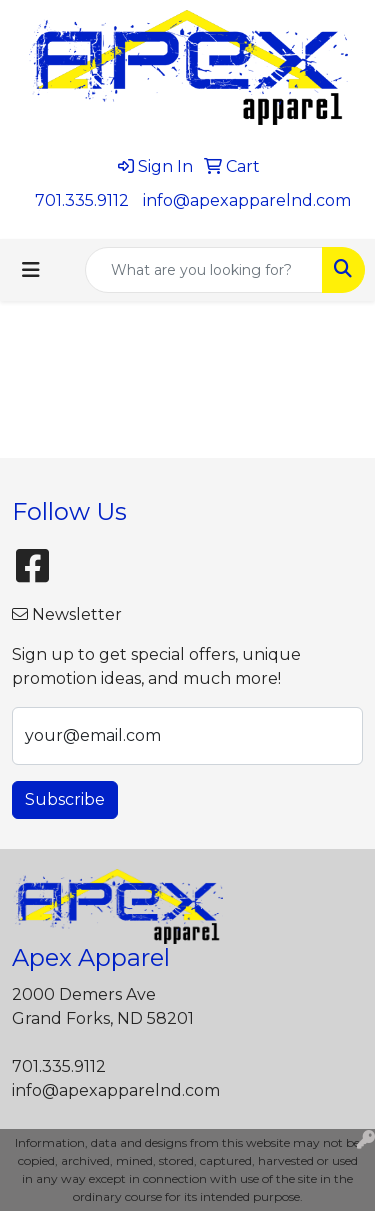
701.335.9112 (82, 200)
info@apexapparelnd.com (247, 200)
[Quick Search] (204, 270)
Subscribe (65, 799)
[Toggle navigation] (31, 270)
